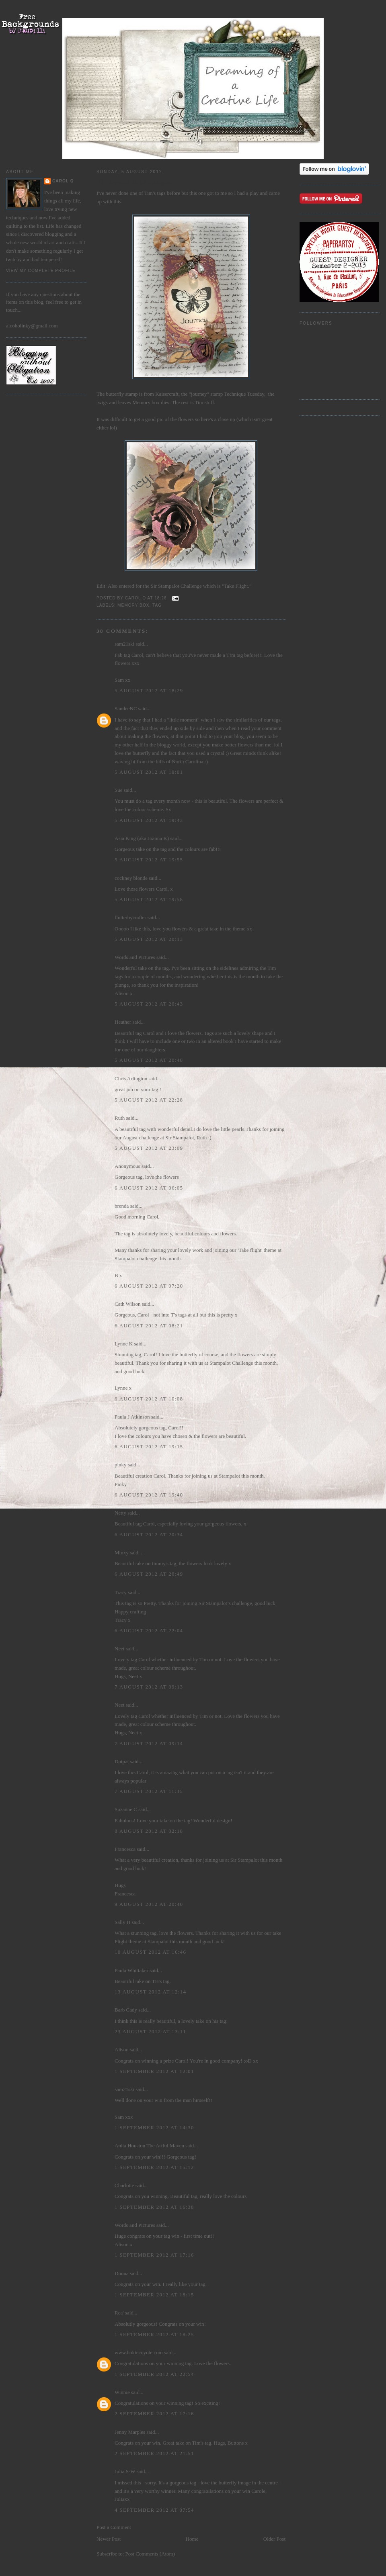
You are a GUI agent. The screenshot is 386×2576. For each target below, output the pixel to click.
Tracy (121, 1592)
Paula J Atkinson (132, 1417)
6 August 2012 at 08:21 (149, 1326)
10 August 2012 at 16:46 (150, 1952)
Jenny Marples (130, 2432)
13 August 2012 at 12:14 (150, 1992)
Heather (123, 1022)
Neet (120, 1649)
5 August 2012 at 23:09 (149, 1148)
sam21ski (124, 644)
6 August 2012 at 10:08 (149, 1399)
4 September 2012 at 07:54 (154, 2510)
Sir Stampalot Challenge (176, 586)
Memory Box (133, 605)
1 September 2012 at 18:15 (154, 2295)
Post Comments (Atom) (150, 2554)
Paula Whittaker (131, 1970)
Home (192, 2539)
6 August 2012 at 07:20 (149, 1286)
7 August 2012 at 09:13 (149, 1687)
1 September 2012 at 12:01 (154, 2071)
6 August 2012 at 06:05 (149, 1188)
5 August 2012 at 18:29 (149, 690)
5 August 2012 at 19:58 (149, 899)
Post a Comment (113, 2527)
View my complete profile (41, 270)
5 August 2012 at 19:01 (149, 772)
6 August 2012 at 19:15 (149, 1446)
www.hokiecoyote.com (139, 2352)
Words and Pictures (135, 957)
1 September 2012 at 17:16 (154, 2255)
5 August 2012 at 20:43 (149, 1004)
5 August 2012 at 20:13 (149, 939)
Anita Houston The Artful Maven (149, 2146)
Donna (122, 2273)
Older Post (274, 2539)
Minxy (122, 1553)
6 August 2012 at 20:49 (149, 1574)
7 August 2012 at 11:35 (149, 1791)
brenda (122, 1206)
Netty (120, 1513)
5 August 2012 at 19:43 (149, 820)
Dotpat (122, 1761)
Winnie (122, 2392)
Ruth (120, 1118)
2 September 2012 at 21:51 (154, 2453)
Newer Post (108, 2539)
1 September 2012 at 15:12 (154, 2167)
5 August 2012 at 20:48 (149, 1060)
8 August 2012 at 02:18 (149, 1831)
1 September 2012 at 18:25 (154, 2334)
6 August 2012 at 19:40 (149, 1495)
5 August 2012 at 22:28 (149, 1100)
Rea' (119, 2313)
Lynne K (124, 1344)
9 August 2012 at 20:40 (149, 1904)
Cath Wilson (128, 1304)
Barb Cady (126, 2010)
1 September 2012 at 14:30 (154, 2127)
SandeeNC (126, 708)
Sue (119, 790)
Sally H (122, 1922)
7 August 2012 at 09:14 (149, 1743)
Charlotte (124, 2185)
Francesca (125, 1849)
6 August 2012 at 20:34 (149, 1534)
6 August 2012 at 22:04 (149, 1630)
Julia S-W (125, 2471)
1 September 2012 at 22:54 (154, 2374)
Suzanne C (126, 1809)
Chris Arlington (131, 1078)
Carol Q (63, 181)
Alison (122, 2049)
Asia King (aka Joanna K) (142, 838)
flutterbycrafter (130, 917)
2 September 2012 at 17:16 (154, 2413)
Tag (157, 605)
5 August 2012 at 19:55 (149, 860)
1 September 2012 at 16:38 (154, 2207)
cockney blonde (131, 878)
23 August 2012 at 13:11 (150, 2031)
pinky (121, 1465)
